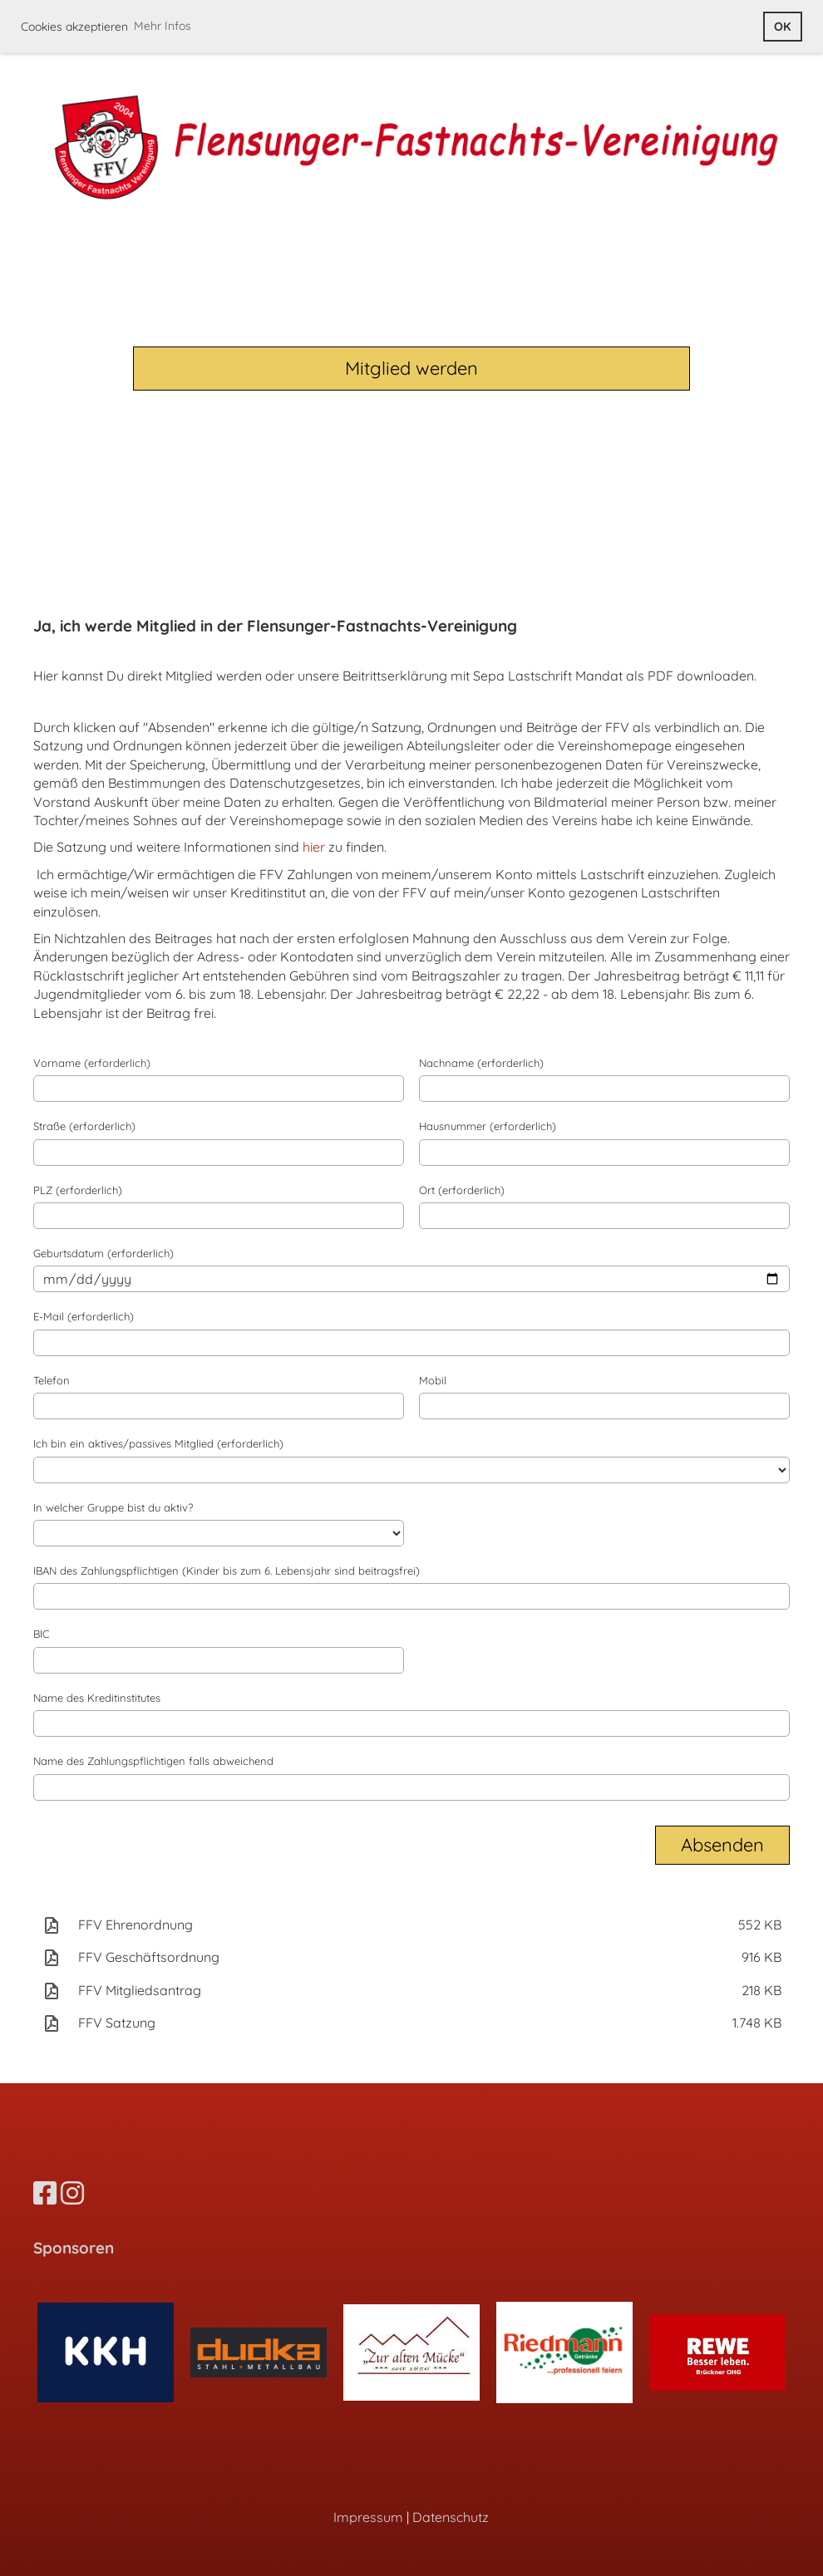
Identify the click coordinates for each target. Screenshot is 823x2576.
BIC (41, 1633)
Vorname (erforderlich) (91, 1062)
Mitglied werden (411, 368)
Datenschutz (450, 2517)
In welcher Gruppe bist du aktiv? (113, 1507)
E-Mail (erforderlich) (83, 1316)
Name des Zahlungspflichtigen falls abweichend (153, 1760)
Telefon (51, 1380)
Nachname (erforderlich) (481, 1062)
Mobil (432, 1380)
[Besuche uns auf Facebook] (45, 2193)
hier (314, 846)
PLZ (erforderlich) (77, 1190)
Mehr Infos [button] (162, 25)
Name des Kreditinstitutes (96, 1697)
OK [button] (782, 26)
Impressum (368, 2517)
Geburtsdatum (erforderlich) (103, 1253)
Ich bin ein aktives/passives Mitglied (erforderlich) (158, 1443)
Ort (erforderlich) (462, 1190)
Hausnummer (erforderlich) (487, 1126)
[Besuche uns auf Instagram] (72, 2193)
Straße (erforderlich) (84, 1126)
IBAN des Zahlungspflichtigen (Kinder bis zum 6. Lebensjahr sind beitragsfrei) (226, 1570)
